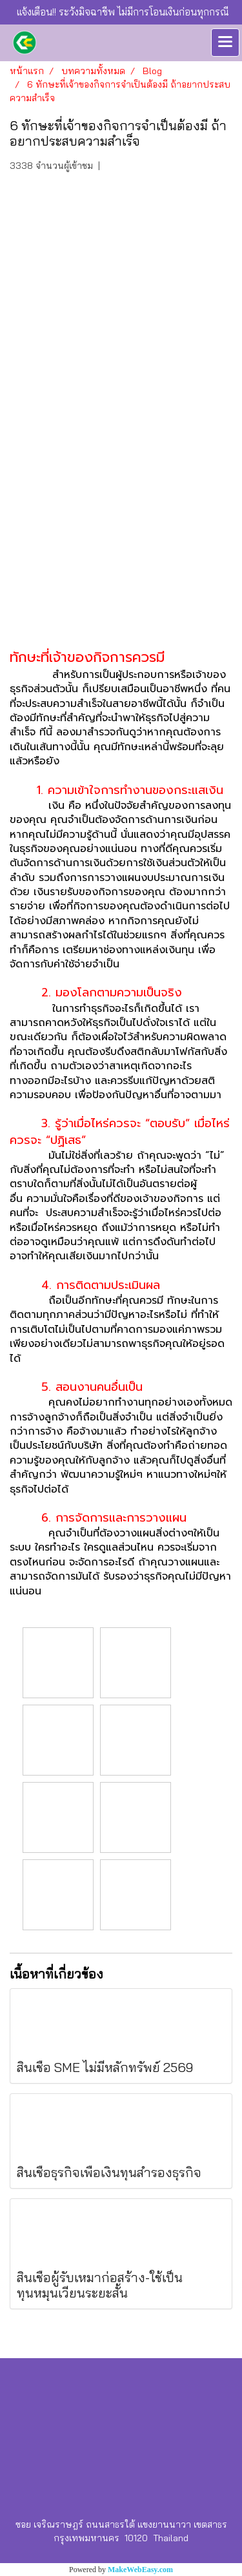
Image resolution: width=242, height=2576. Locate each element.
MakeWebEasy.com (140, 2569)
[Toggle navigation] (225, 42)
